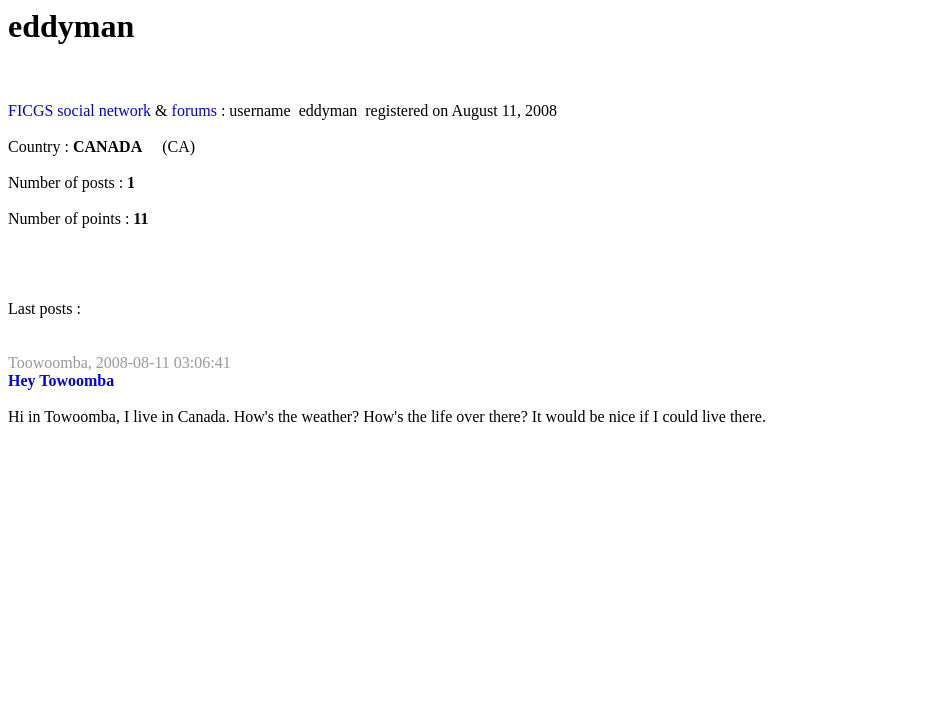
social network (104, 110)
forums (194, 110)
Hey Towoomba (61, 380)
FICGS (30, 110)
